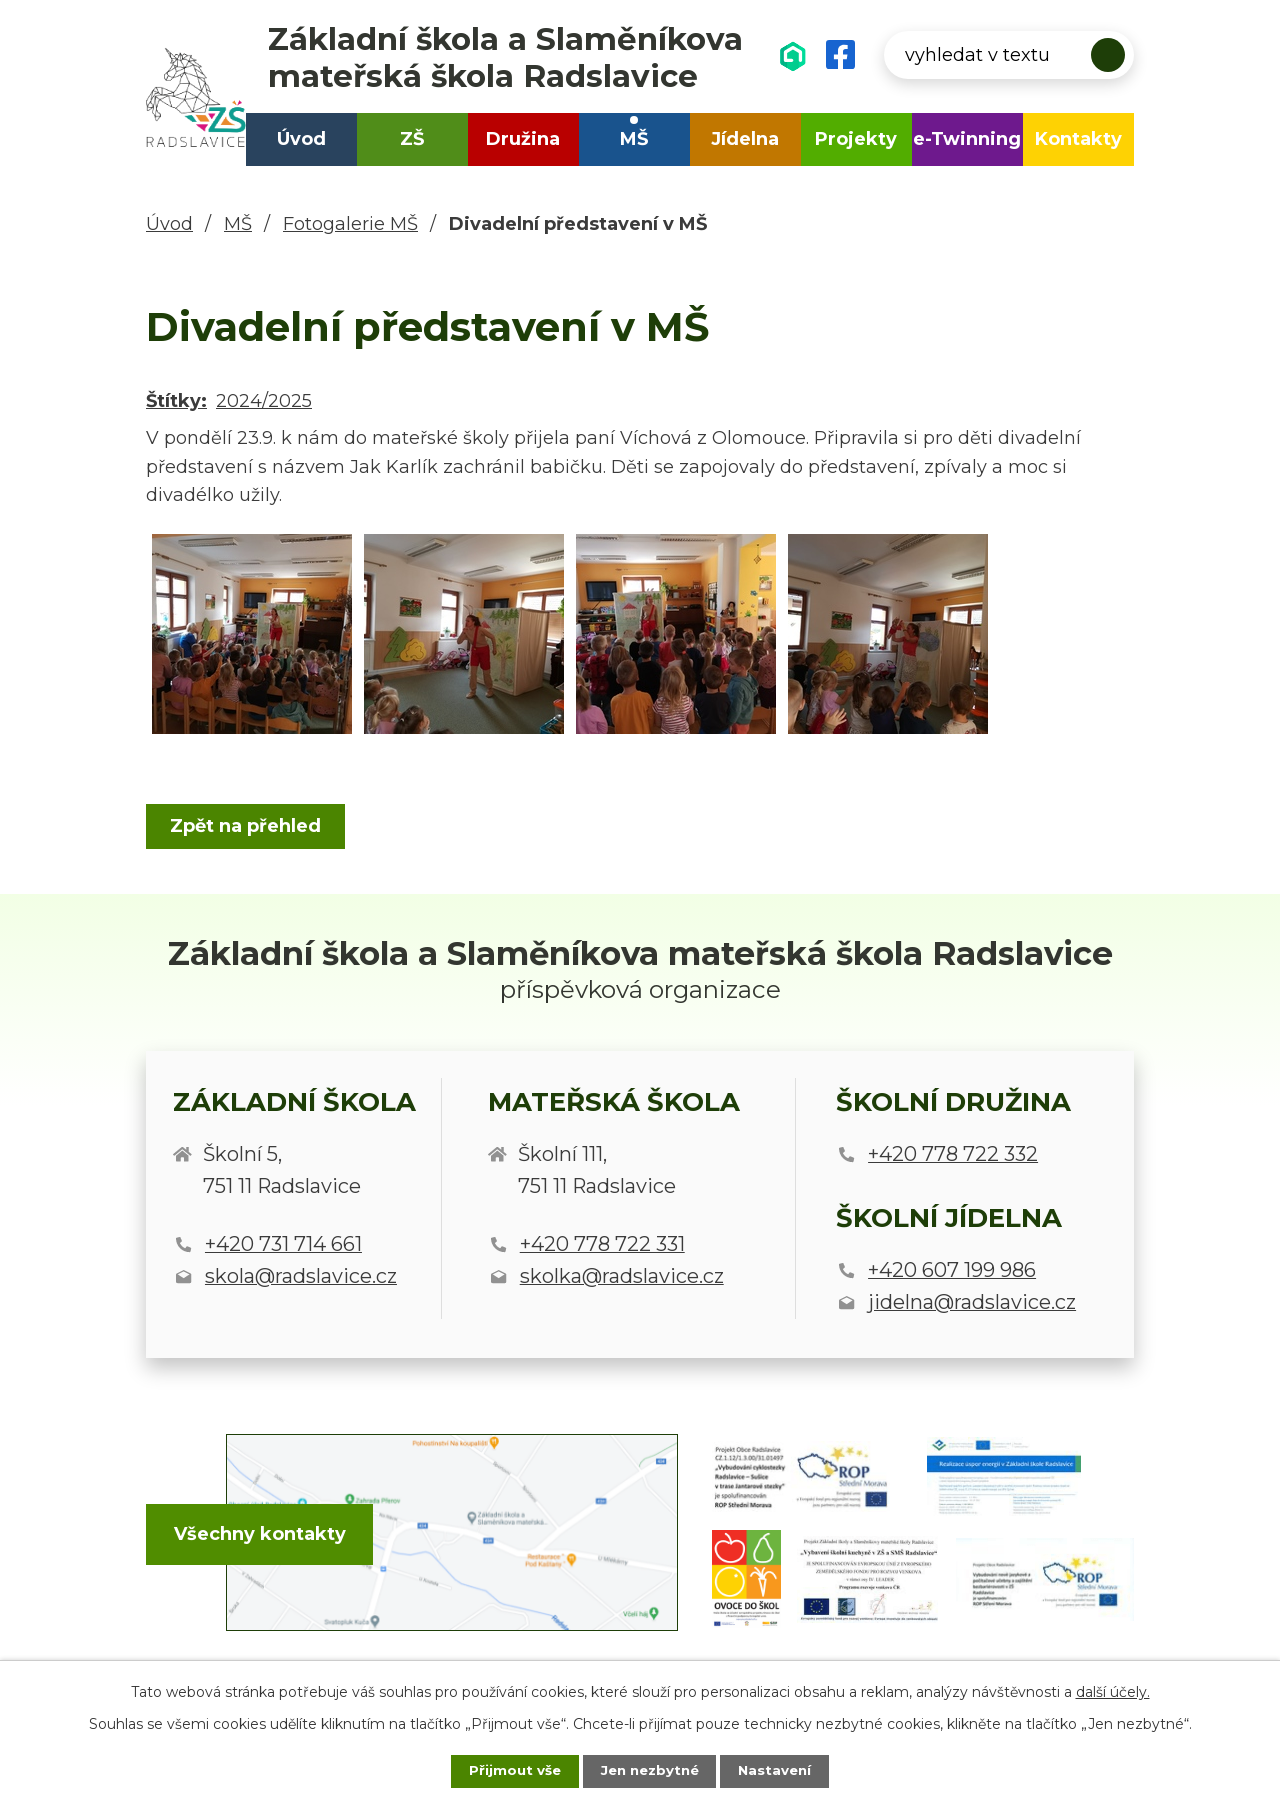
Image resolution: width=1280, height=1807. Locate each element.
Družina (523, 139)
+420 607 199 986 (952, 1270)
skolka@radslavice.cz (622, 1276)
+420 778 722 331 (602, 1244)
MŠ (634, 139)
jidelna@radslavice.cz (972, 1302)
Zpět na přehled (248, 826)
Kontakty (1078, 139)
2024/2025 (264, 401)
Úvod (301, 139)
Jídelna (745, 139)
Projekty (856, 139)
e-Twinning (967, 139)
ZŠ (412, 139)
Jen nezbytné (649, 1770)
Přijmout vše (504, 1770)
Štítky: (176, 401)
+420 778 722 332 (953, 1154)
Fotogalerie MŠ (350, 224)
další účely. (1113, 1690)
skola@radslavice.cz (301, 1276)
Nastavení (786, 1770)
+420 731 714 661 (283, 1244)
